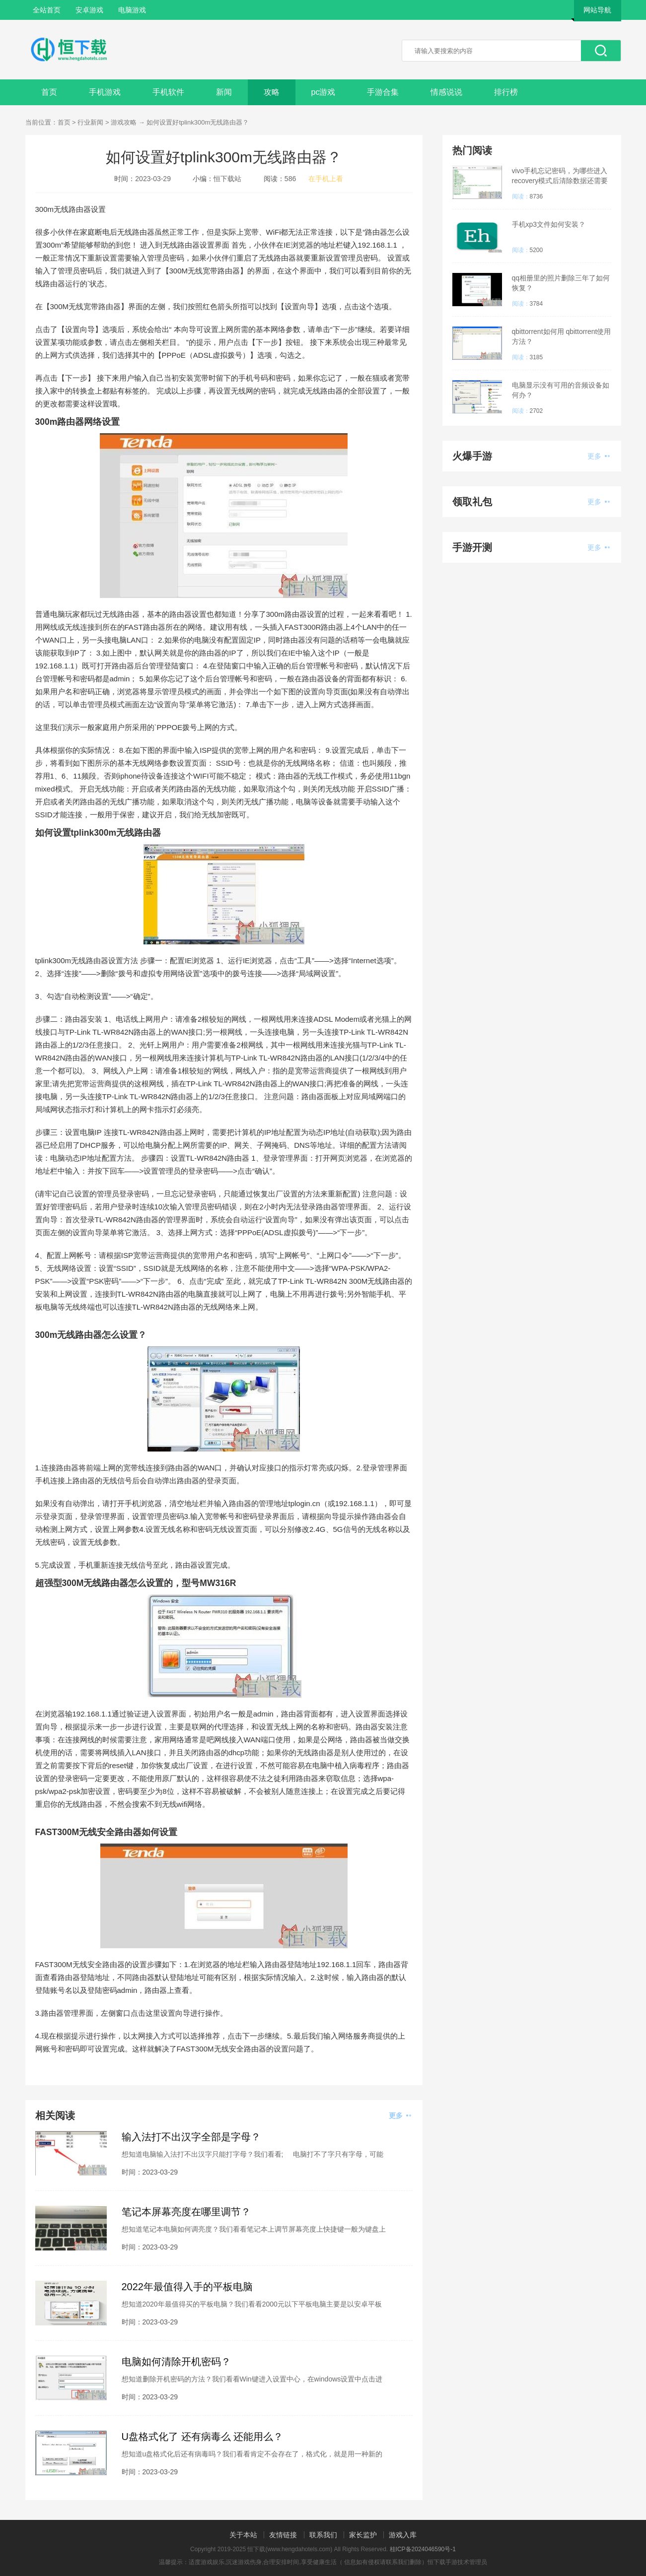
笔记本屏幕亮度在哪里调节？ (186, 2211)
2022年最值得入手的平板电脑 (187, 2286)
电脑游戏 (132, 10)
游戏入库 (403, 2534)
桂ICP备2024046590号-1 (423, 2549)
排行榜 (506, 92)
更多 (400, 2115)
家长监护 (363, 2534)
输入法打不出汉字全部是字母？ (191, 2136)
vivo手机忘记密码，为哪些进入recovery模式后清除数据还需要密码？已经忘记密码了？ (560, 176)
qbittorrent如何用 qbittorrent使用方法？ (561, 336)
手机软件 (168, 92)
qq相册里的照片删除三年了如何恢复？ (561, 283)
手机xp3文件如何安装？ (549, 224)
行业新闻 (90, 122)
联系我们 (323, 2534)
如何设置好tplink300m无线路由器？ (197, 122)
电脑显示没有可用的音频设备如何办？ (560, 390)
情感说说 (446, 92)
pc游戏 (323, 92)
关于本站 (243, 2534)
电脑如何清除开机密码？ (176, 2361)
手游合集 (383, 92)
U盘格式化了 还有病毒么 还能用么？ (203, 2436)
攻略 (272, 92)
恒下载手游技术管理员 (457, 2562)
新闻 (224, 92)
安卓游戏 (89, 10)
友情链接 (283, 2534)
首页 (49, 92)
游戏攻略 (124, 122)
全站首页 (47, 10)
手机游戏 (105, 92)
